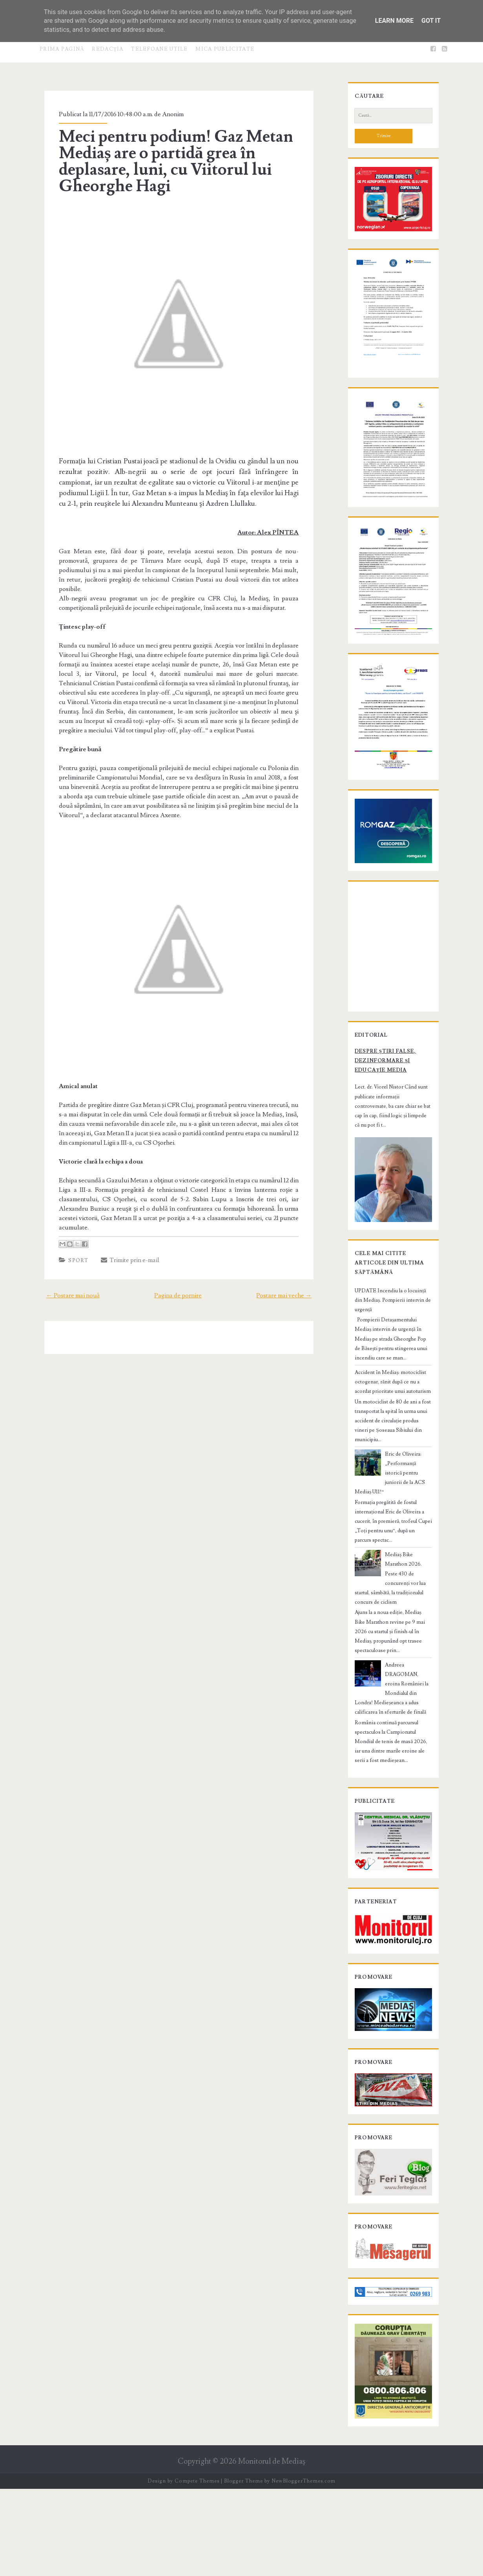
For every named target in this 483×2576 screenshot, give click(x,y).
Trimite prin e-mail (122, 1264)
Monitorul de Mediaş (271, 2549)
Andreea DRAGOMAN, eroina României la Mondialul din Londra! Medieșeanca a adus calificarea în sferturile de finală (390, 1727)
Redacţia (107, 49)
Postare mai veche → (292, 1299)
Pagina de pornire (178, 1299)
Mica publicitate (224, 49)
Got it (431, 20)
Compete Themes (197, 2568)
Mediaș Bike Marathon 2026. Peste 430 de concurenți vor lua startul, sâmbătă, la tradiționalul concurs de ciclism (391, 1636)
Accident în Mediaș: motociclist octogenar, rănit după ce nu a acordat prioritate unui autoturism (389, 1472)
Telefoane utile (159, 49)
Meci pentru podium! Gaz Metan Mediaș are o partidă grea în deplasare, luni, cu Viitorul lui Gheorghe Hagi (168, 161)
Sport (71, 1264)
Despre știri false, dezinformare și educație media (391, 1173)
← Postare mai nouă (64, 1299)
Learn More (394, 20)
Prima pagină (62, 49)
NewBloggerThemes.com (303, 2568)
